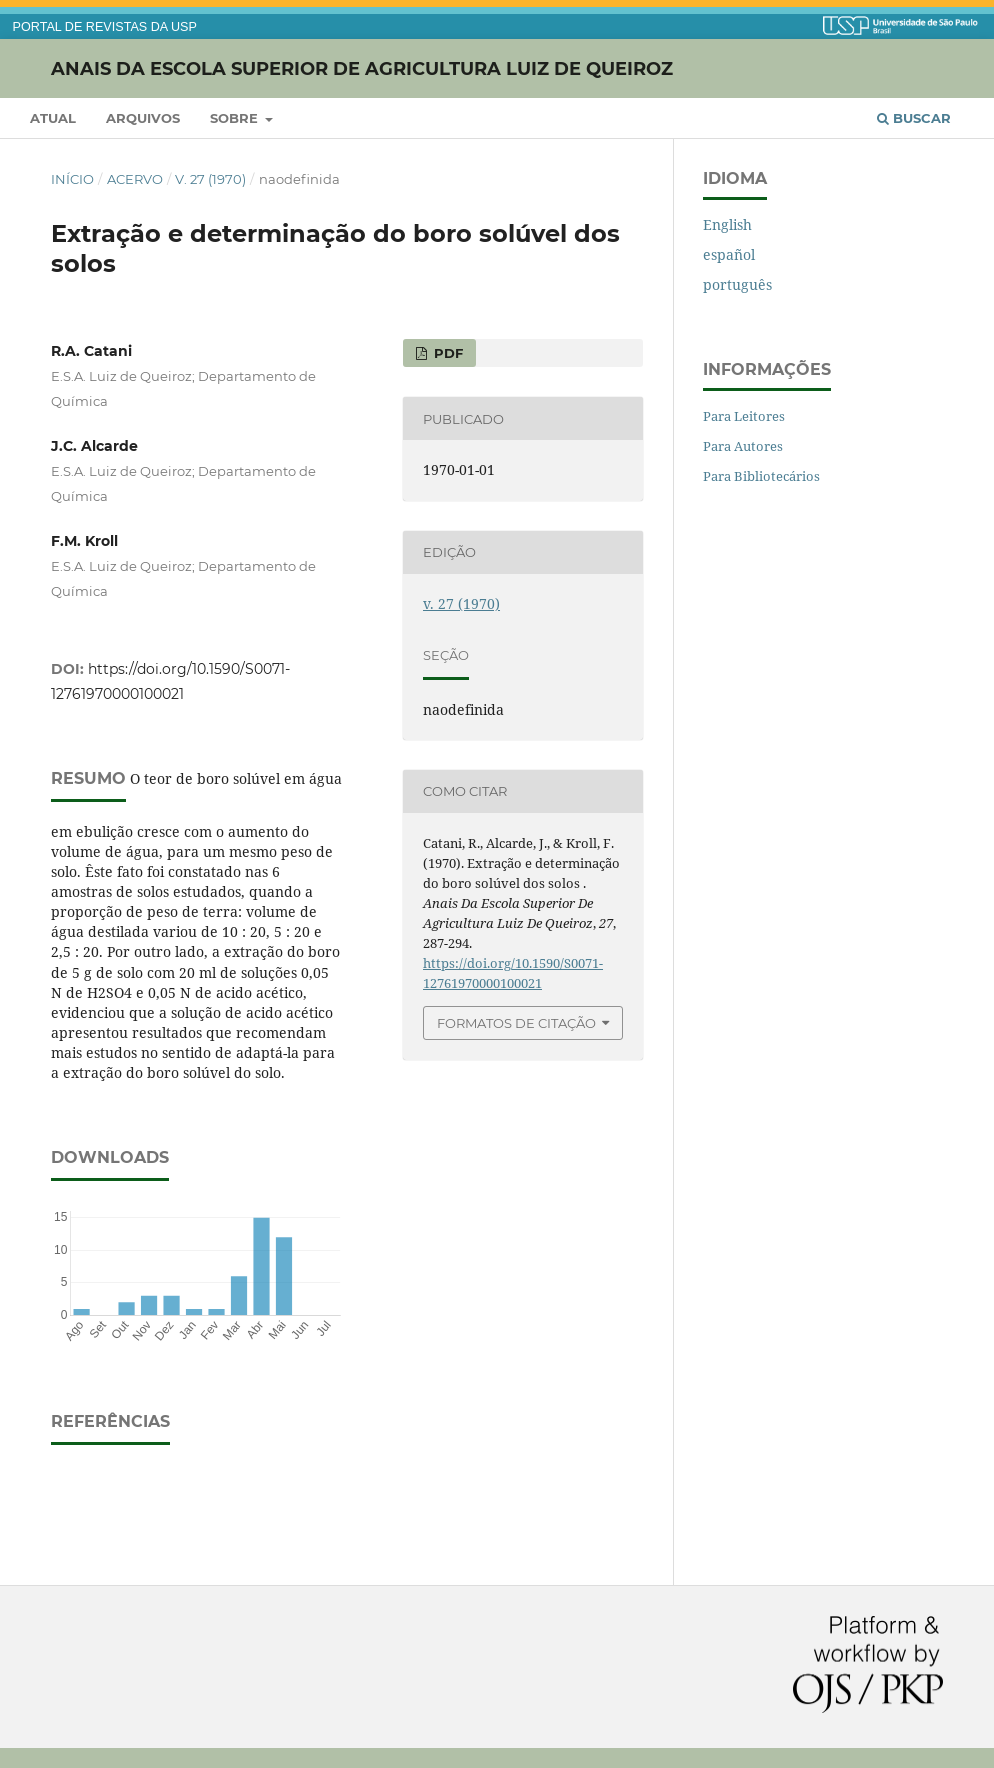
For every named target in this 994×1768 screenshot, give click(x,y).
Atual (53, 118)
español (729, 254)
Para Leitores (744, 416)
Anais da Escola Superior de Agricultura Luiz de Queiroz (362, 68)
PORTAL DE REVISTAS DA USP (105, 27)
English (727, 224)
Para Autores (743, 446)
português (737, 284)
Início (72, 179)
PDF (446, 353)
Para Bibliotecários (761, 476)
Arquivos (143, 118)
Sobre (236, 118)
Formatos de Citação (516, 1023)
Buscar (914, 118)
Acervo (135, 179)
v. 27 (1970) (210, 179)
